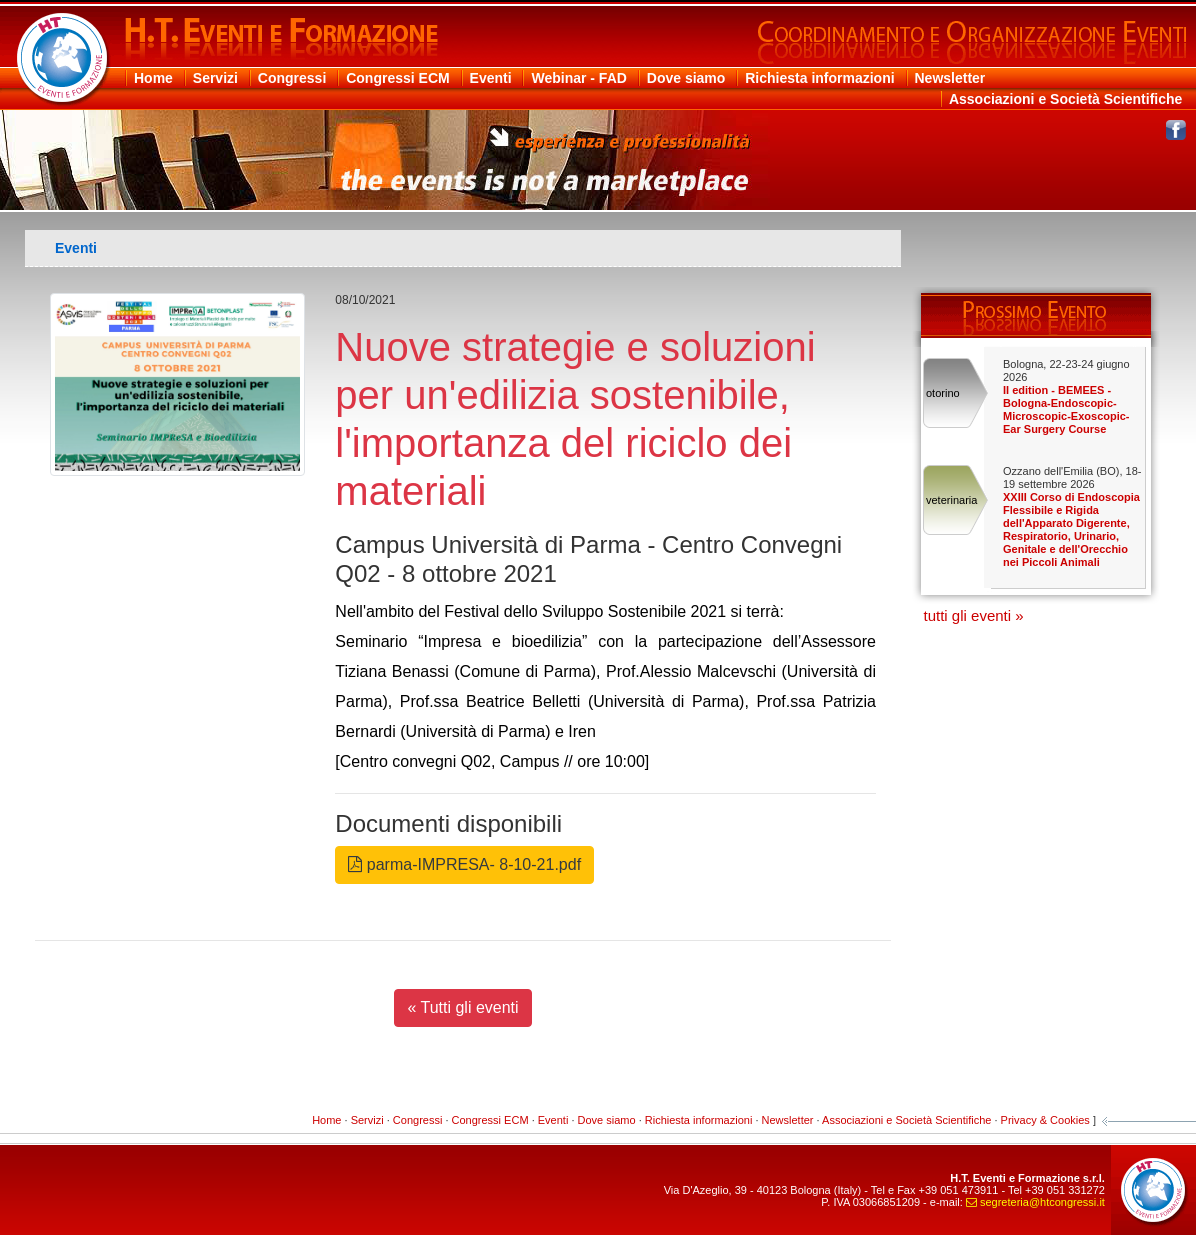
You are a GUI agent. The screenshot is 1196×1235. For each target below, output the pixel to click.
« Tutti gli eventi (462, 1007)
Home (153, 78)
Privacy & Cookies (1045, 1120)
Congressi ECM (397, 78)
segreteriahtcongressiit (1035, 1202)
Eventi (491, 78)
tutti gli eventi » (974, 615)
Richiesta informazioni (819, 78)
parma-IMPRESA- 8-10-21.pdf (464, 864)
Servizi (215, 78)
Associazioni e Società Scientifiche (1065, 99)
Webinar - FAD (578, 78)
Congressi (292, 78)
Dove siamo (686, 78)
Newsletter (950, 78)
